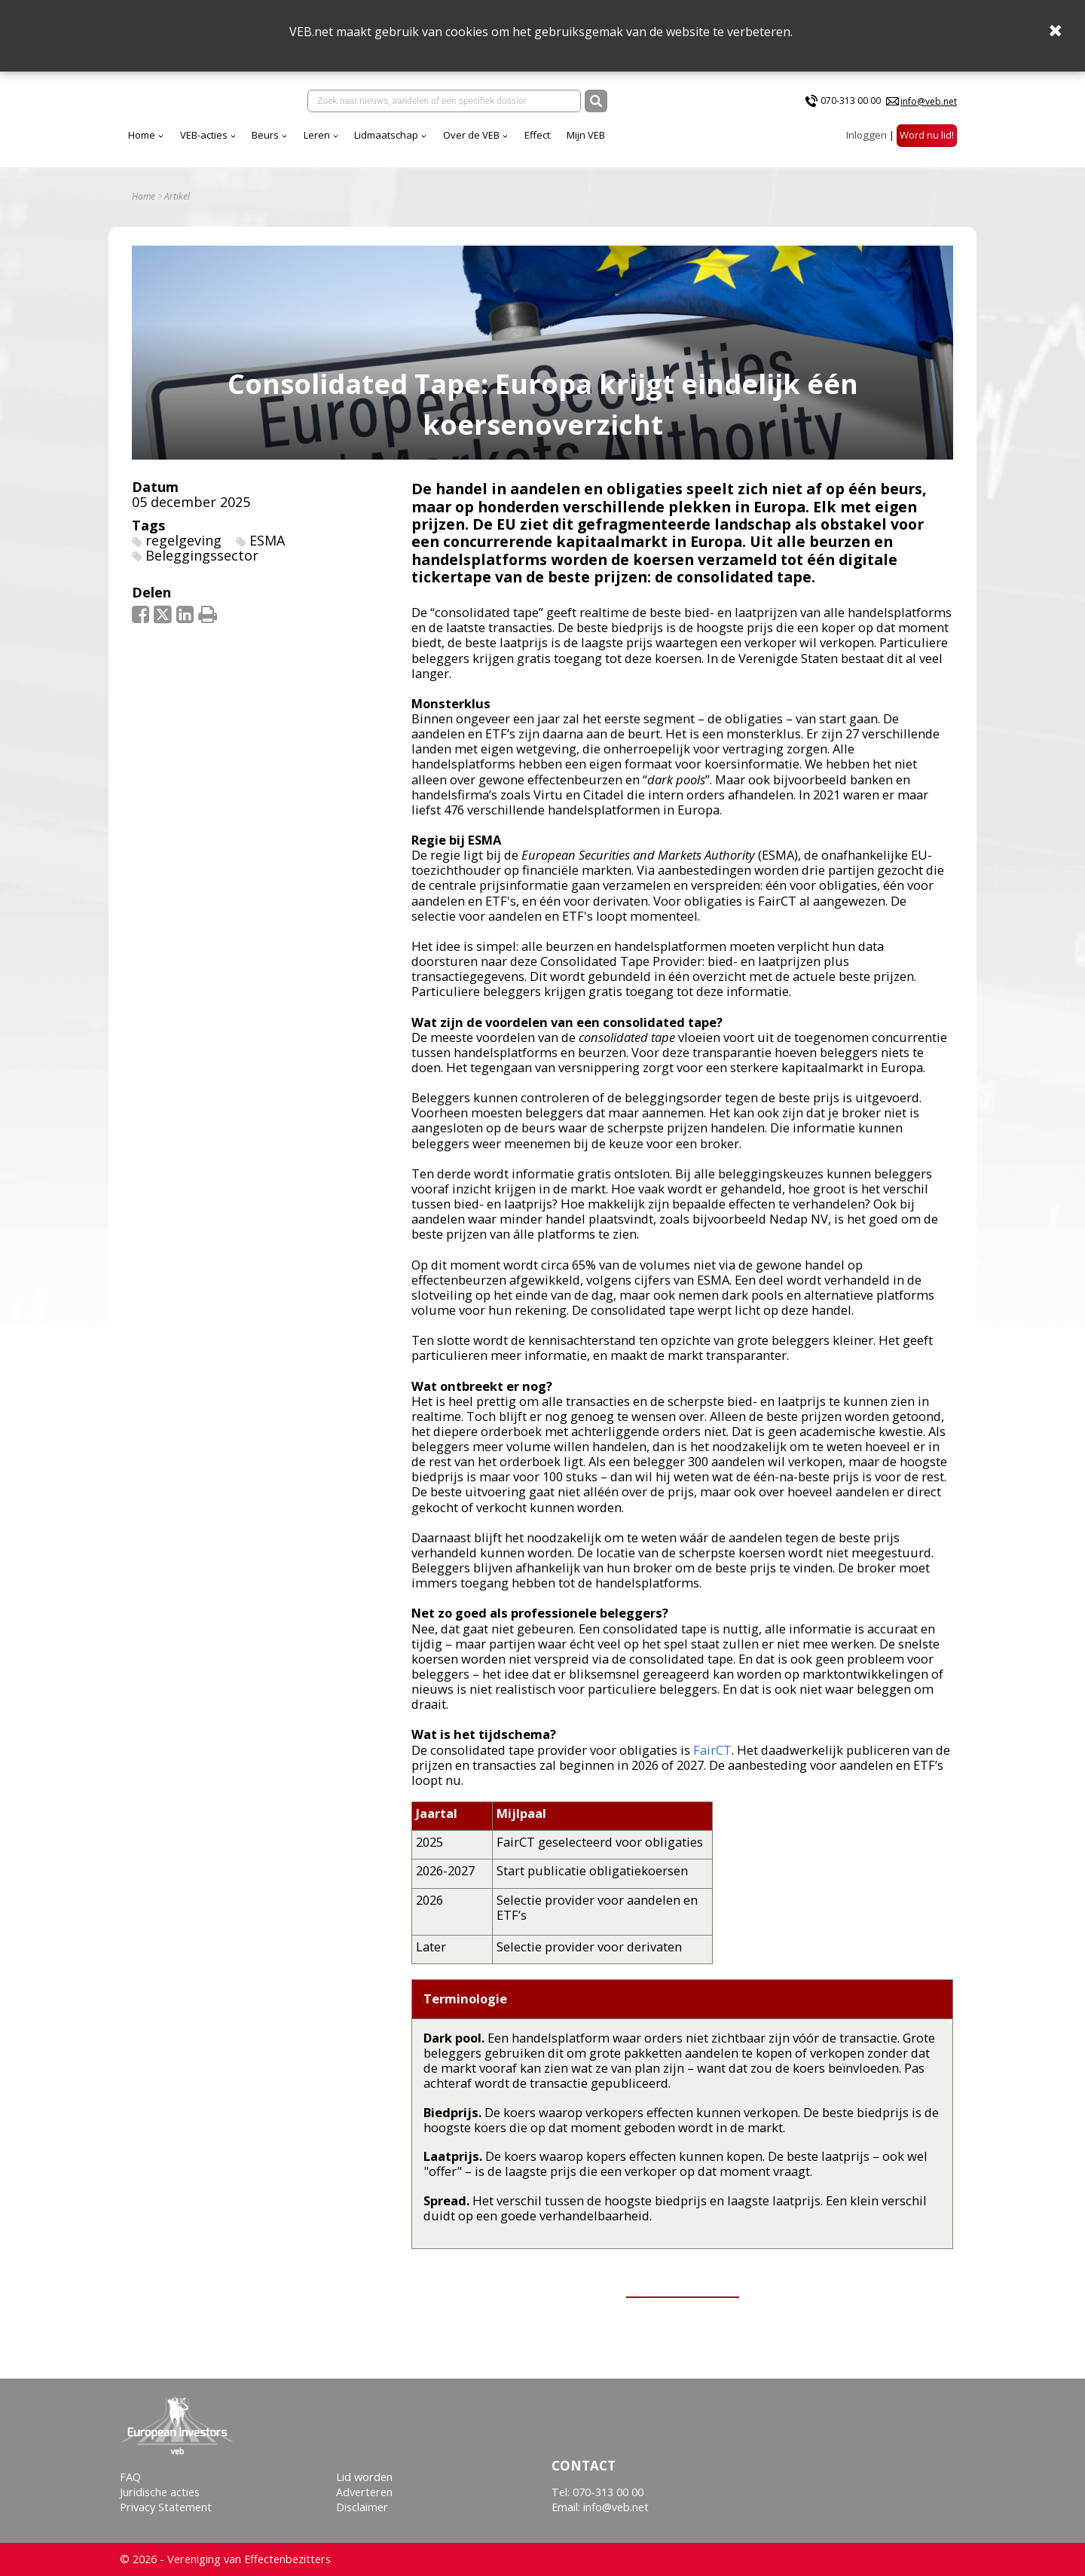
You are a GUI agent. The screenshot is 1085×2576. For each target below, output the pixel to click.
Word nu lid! (927, 135)
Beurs (265, 135)
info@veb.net (928, 101)
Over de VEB (471, 135)
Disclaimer (362, 2507)
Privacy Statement (166, 2507)
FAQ (130, 2477)
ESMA (267, 540)
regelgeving (183, 540)
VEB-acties (204, 135)
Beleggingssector (201, 555)
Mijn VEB (586, 135)
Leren (317, 135)
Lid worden (364, 2477)
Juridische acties (160, 2492)
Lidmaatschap (386, 135)
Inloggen (866, 135)
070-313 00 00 (851, 100)
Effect (537, 135)
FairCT (712, 1750)
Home (141, 135)
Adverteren (364, 2492)
